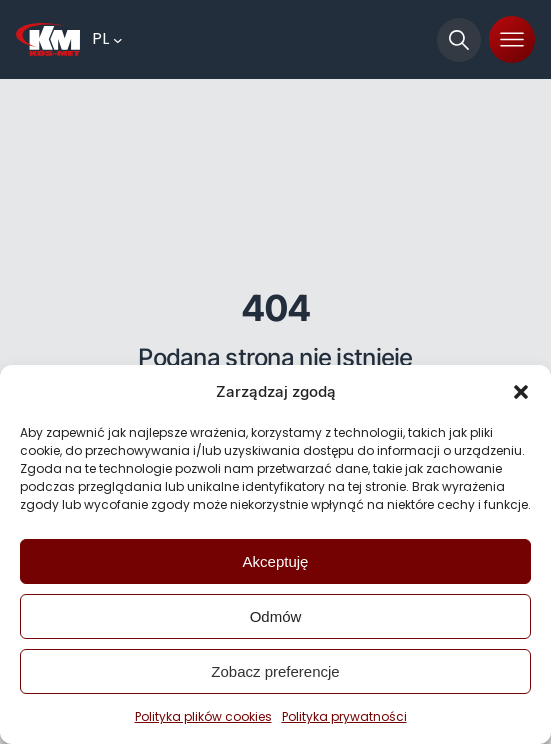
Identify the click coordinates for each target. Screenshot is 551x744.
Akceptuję (276, 561)
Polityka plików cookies (203, 716)
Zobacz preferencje (275, 671)
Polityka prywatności (344, 716)
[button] (521, 392)
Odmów (276, 616)
